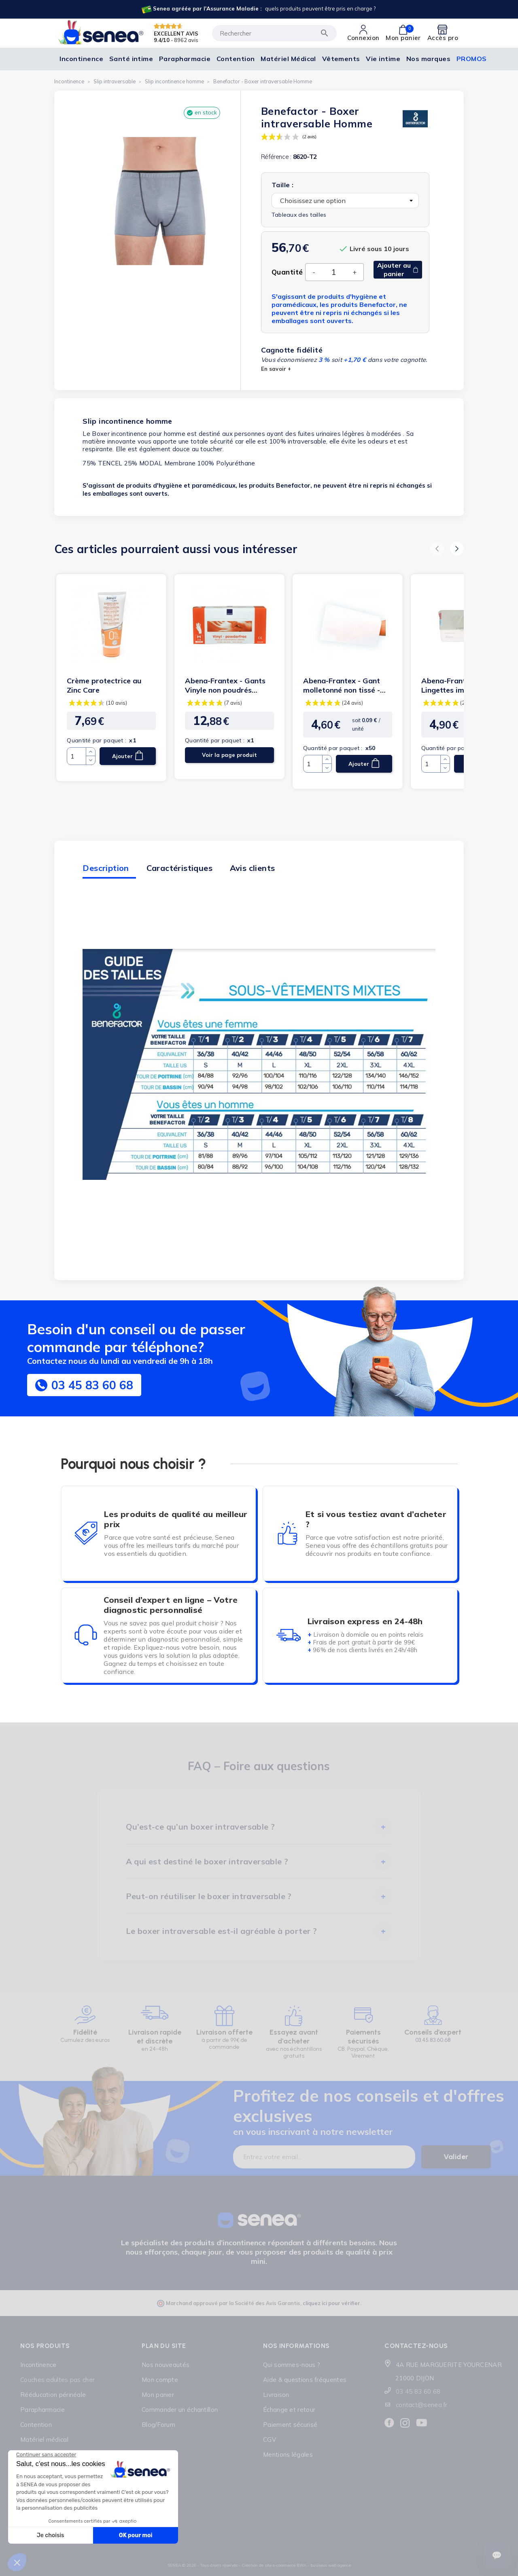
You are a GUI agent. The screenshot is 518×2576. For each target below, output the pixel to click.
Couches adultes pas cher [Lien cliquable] (57, 2380)
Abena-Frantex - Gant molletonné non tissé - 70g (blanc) (341, 685)
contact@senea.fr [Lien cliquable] (422, 2405)
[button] (437, 549)
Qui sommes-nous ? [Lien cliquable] (291, 2365)
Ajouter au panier (397, 269)
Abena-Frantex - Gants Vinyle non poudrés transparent (225, 685)
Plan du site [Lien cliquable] (164, 2346)
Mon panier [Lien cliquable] (158, 2394)
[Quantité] (334, 272)
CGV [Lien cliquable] (269, 2439)
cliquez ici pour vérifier (331, 2303)
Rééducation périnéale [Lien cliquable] (53, 2394)
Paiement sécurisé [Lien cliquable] (290, 2424)
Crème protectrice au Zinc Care (104, 685)
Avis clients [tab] (252, 868)
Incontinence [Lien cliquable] (38, 2365)
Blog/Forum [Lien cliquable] (158, 2424)
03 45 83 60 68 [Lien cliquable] (418, 2391)
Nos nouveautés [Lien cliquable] (165, 2365)
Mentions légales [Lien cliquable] (288, 2454)
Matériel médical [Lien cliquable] (44, 2439)
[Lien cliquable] (258, 9)
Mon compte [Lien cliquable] (160, 2380)
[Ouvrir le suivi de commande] (497, 2555)
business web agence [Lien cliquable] (330, 2565)
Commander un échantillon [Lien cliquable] (180, 2409)
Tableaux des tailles (299, 214)
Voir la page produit (229, 755)
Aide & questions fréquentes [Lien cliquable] (304, 2380)
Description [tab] (106, 868)
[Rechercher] (274, 33)
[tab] (259, 1826)
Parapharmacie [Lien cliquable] (42, 2409)
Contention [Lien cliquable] (36, 2424)
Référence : (276, 157)
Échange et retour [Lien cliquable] (289, 2409)
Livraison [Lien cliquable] (276, 2394)
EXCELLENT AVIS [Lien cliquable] (176, 33)
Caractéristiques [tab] (179, 868)
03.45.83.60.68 (433, 2040)
